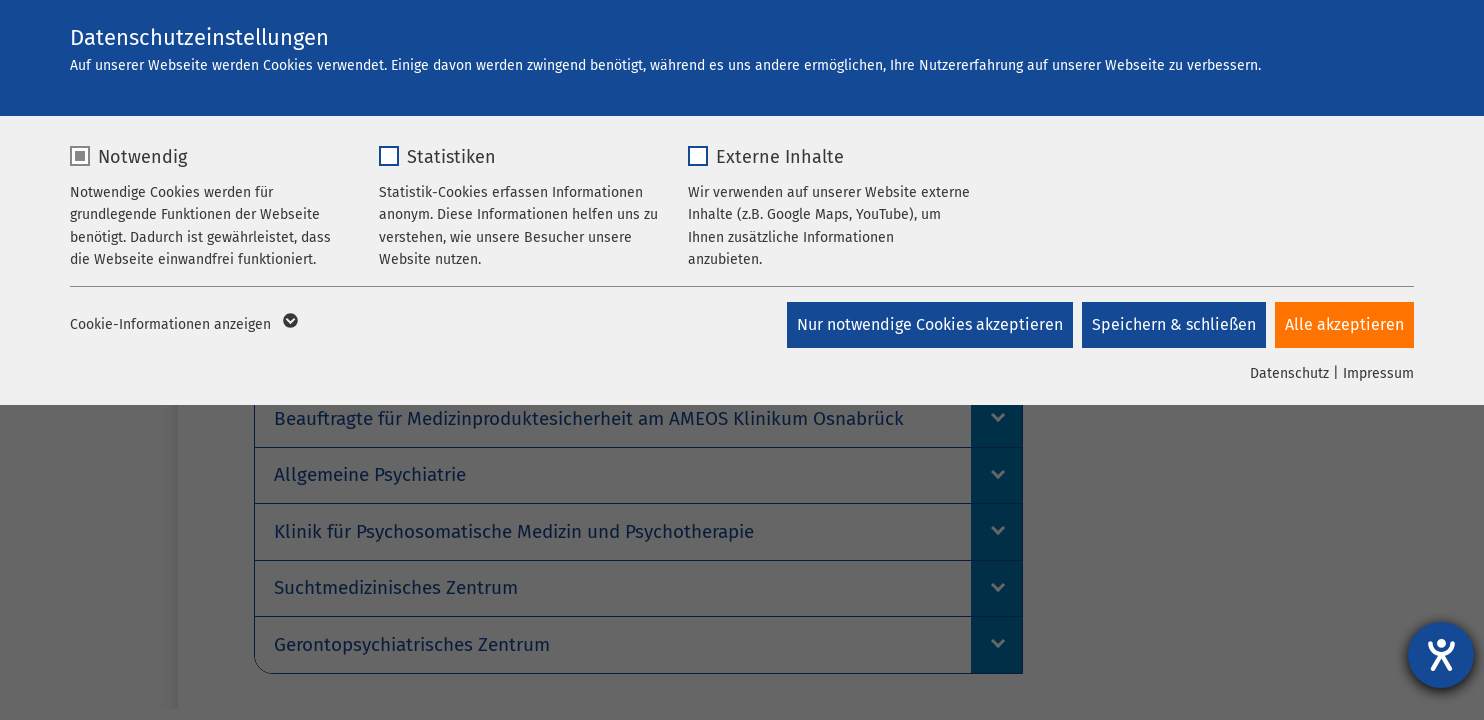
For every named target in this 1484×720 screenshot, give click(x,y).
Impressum (1378, 373)
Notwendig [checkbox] (142, 157)
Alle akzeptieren (1344, 324)
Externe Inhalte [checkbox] (780, 157)
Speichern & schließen (1173, 324)
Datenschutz (1289, 373)
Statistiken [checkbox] (451, 157)
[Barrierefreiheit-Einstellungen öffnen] (1441, 655)
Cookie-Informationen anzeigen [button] (182, 325)
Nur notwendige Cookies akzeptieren (928, 324)
